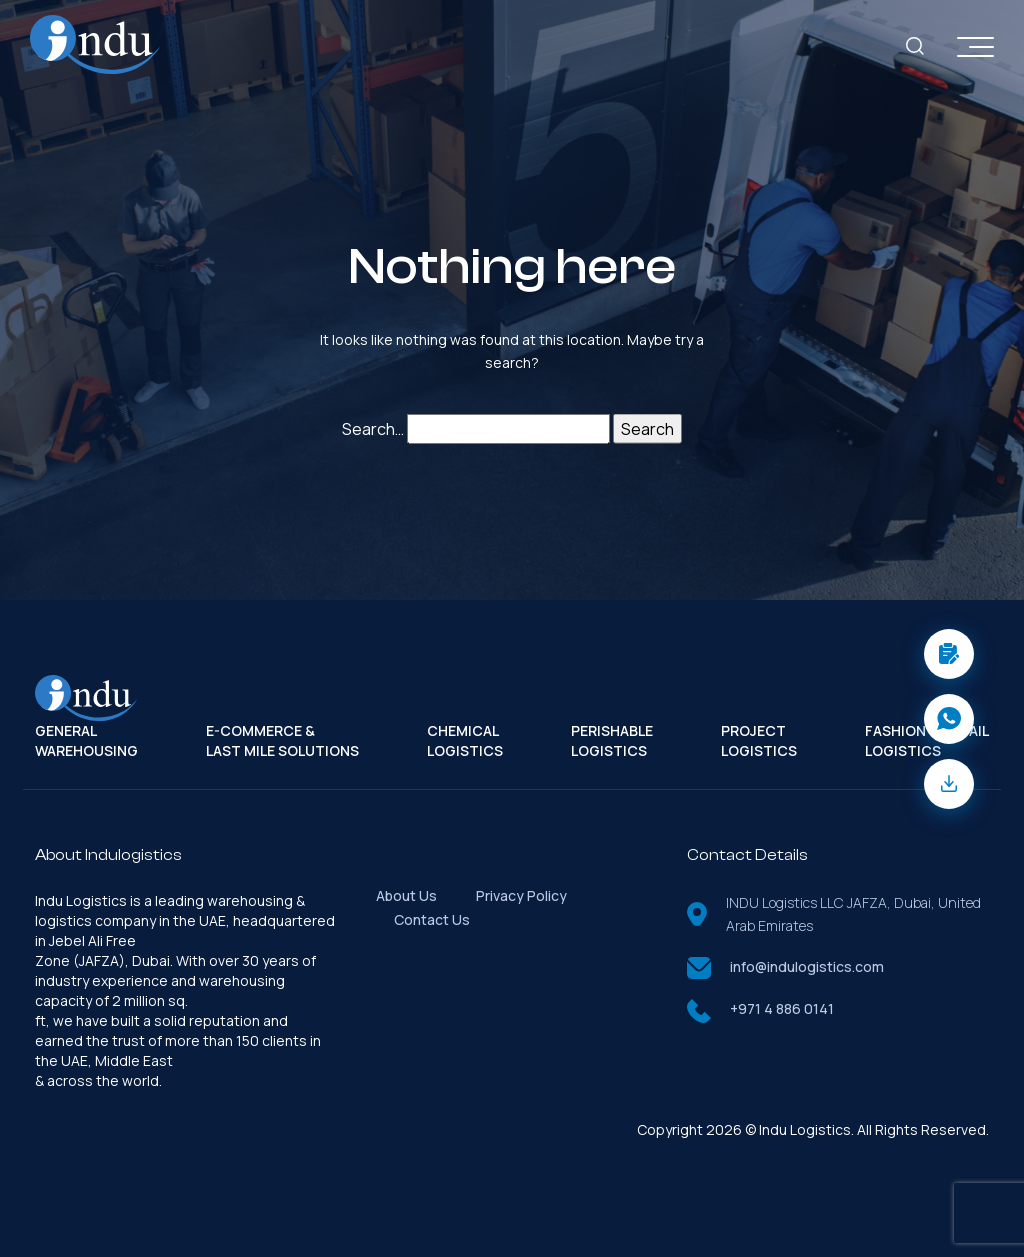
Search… (373, 429)
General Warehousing (86, 740)
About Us (406, 895)
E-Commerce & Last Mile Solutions (282, 740)
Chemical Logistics (465, 740)
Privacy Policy (521, 895)
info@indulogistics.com (807, 966)
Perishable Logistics (612, 740)
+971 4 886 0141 (782, 1008)
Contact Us (432, 919)
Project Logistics (759, 740)
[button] (949, 654)
